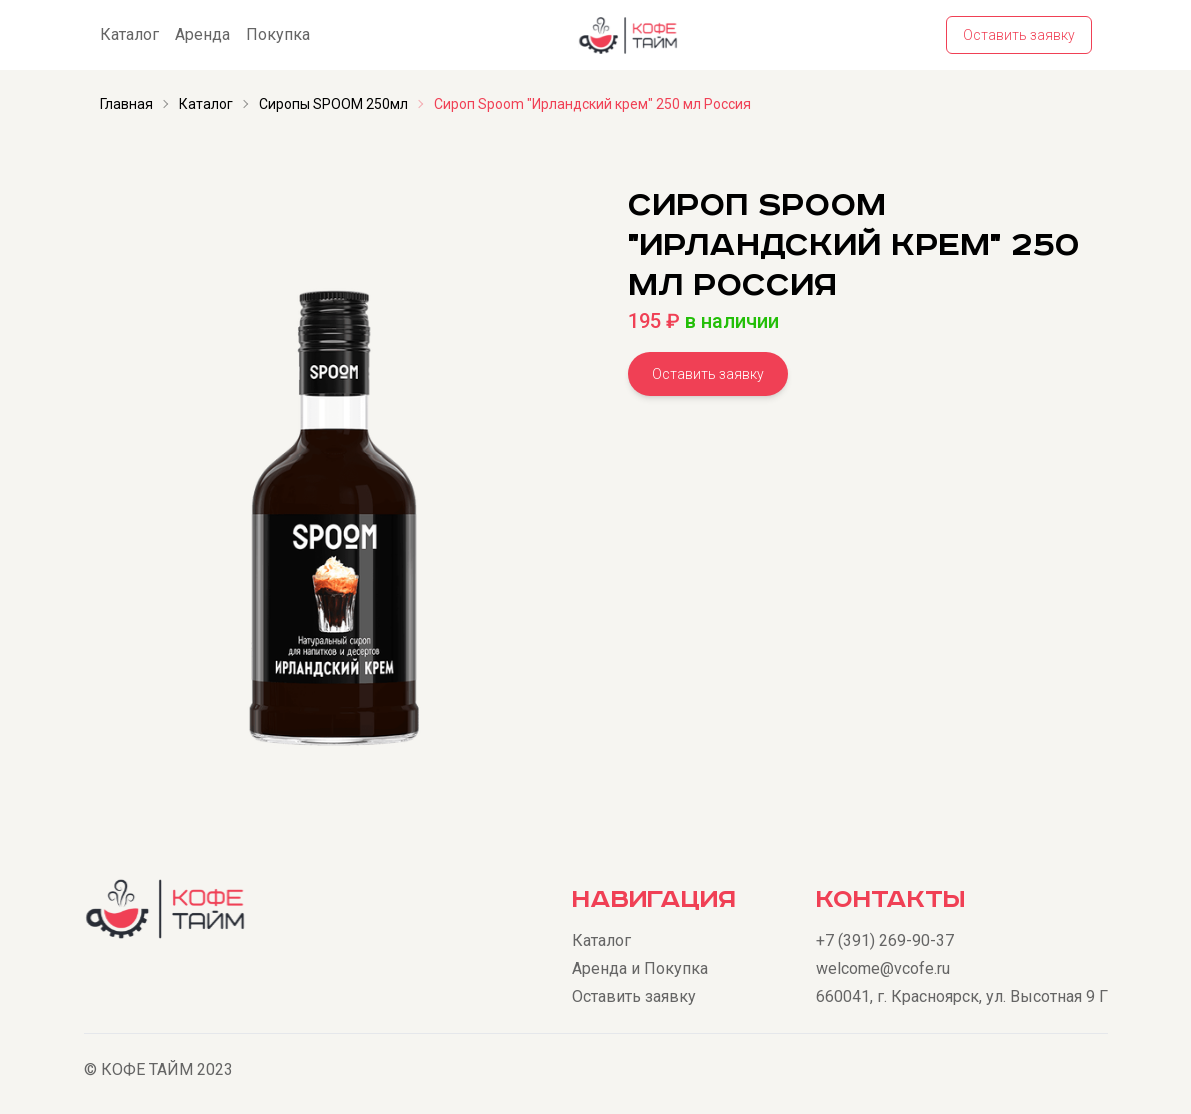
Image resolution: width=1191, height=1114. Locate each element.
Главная (126, 104)
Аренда (202, 34)
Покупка (278, 34)
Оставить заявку (1019, 35)
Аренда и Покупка (640, 968)
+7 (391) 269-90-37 (885, 940)
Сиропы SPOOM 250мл (333, 104)
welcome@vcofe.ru (883, 968)
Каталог (129, 34)
